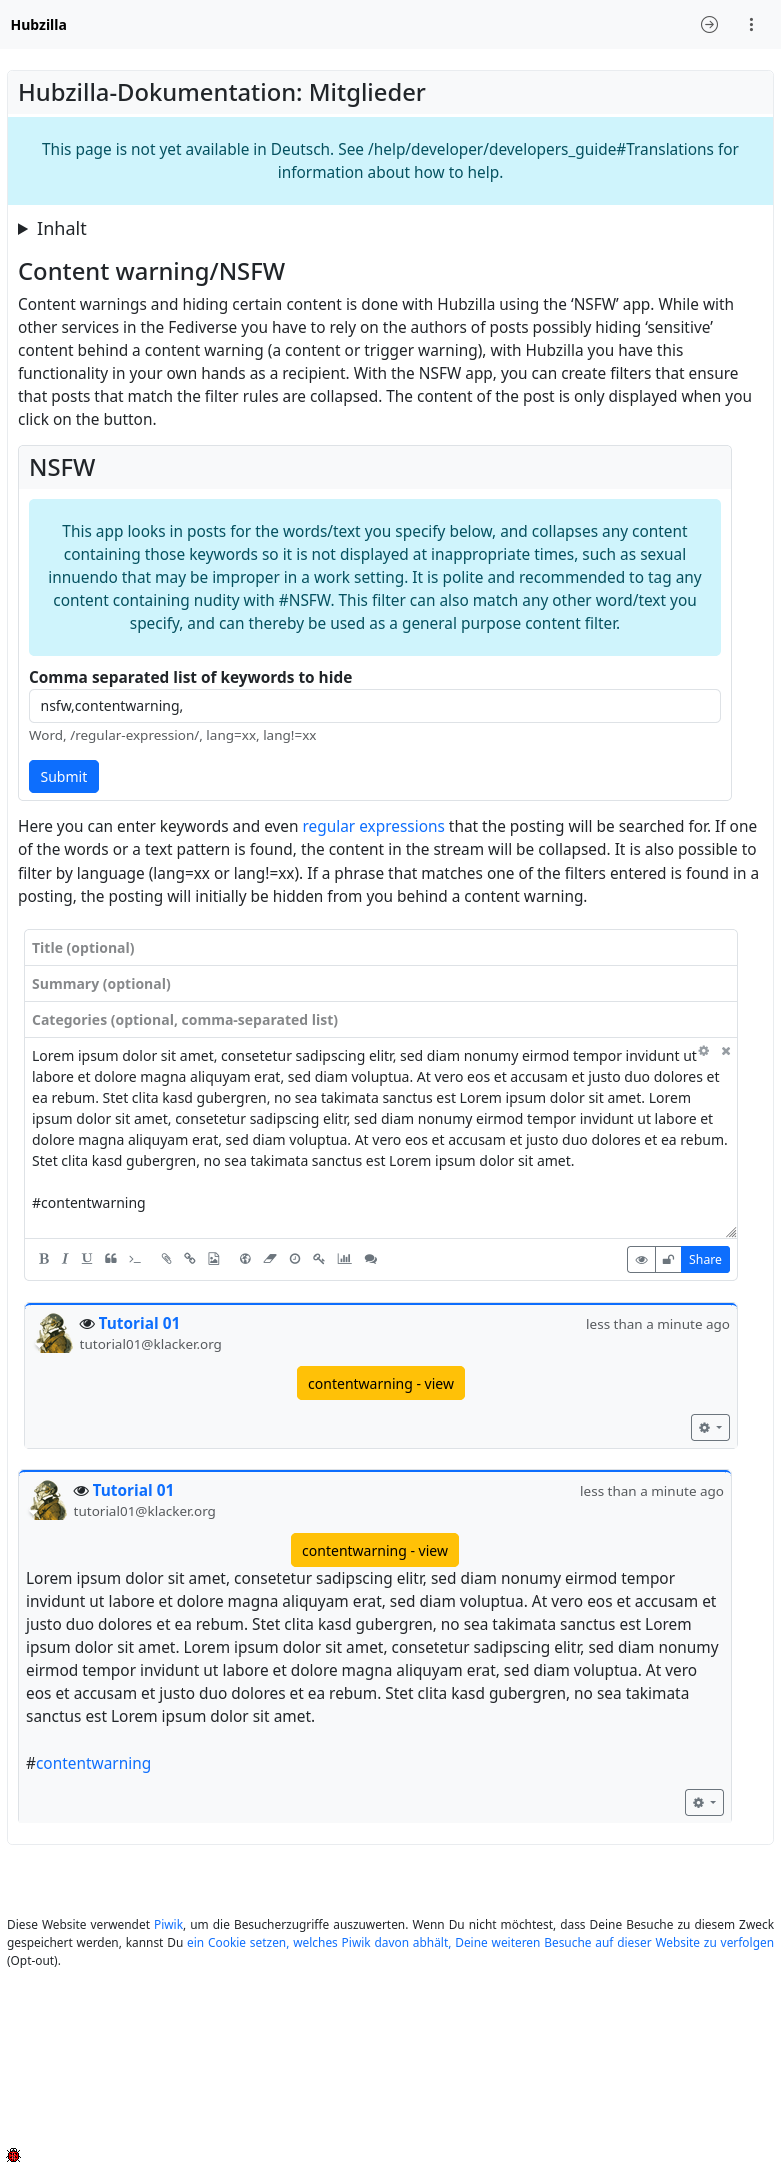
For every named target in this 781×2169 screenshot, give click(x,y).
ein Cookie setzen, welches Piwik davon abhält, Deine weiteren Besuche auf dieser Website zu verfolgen (480, 1942)
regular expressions (374, 826)
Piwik (168, 1924)
